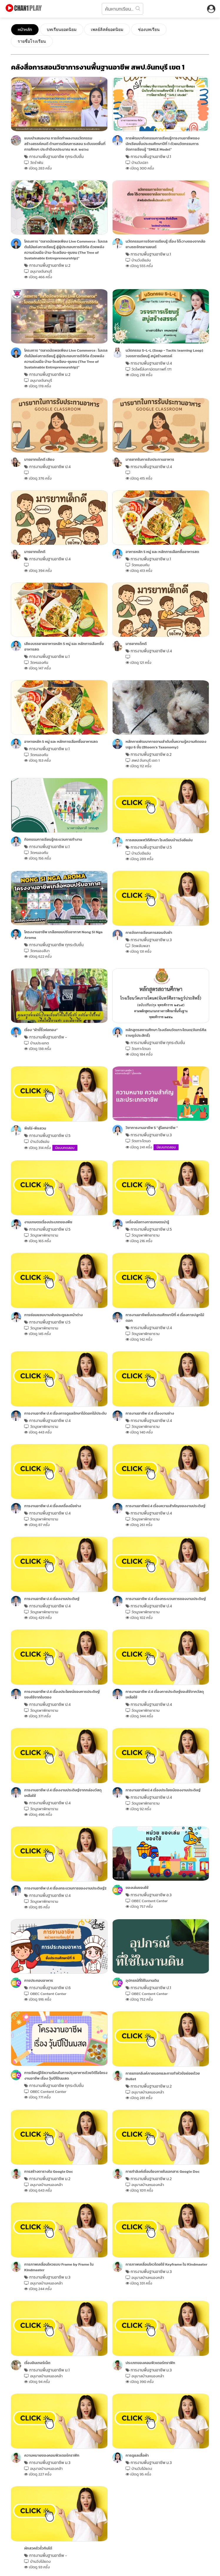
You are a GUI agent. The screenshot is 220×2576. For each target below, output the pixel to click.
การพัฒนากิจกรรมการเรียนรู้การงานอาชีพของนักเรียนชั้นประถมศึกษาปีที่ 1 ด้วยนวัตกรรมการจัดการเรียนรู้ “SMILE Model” (162, 143)
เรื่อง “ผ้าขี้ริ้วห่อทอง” (41, 1030)
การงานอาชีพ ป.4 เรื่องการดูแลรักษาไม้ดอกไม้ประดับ (65, 1413)
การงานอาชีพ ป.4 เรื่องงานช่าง (150, 1413)
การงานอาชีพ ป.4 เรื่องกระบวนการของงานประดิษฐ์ (166, 1598)
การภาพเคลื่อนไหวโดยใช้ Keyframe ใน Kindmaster (166, 2264)
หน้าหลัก (25, 30)
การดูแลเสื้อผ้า (137, 2455)
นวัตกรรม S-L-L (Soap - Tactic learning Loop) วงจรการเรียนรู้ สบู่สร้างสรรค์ (164, 353)
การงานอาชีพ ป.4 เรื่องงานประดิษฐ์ (51, 1598)
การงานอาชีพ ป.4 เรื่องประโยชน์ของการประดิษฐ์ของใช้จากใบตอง (62, 1694)
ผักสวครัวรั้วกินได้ (38, 2548)
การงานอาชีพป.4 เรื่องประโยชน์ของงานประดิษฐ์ (163, 1790)
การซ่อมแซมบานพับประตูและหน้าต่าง (53, 1315)
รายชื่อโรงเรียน (32, 41)
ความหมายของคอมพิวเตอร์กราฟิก (51, 2455)
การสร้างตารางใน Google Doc (48, 2171)
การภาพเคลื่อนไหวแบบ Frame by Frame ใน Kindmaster (59, 2267)
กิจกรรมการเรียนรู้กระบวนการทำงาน (53, 839)
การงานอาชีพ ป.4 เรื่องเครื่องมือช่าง (52, 1506)
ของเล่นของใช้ (137, 1887)
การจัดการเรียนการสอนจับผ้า (149, 932)
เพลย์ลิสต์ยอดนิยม (107, 29)
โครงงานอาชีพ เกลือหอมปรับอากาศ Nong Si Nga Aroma (63, 934)
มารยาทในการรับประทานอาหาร (150, 459)
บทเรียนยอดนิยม (61, 29)
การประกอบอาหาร (38, 1980)
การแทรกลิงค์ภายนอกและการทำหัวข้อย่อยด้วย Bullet (163, 2076)
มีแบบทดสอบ (64, 1147)
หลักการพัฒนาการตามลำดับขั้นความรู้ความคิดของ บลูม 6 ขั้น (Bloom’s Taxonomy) (166, 744)
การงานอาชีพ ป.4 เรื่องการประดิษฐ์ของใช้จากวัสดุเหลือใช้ (165, 1694)
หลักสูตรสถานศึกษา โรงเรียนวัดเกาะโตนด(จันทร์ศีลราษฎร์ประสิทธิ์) (166, 1032)
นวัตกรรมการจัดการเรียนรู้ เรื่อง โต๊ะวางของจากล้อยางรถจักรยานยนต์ (165, 244)
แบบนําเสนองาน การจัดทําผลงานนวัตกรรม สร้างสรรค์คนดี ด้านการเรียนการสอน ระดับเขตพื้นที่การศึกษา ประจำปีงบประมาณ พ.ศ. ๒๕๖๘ (64, 143)
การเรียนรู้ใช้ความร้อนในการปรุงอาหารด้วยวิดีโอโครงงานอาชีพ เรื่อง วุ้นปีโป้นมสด (65, 2075)
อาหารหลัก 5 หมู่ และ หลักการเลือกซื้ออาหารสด (162, 551)
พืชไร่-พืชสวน (35, 1128)
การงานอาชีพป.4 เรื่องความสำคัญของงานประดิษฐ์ (165, 1506)
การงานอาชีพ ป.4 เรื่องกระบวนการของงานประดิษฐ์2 (65, 1888)
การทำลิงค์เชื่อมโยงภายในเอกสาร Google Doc (162, 2171)
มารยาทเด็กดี (34, 551)
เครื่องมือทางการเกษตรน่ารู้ (147, 1222)
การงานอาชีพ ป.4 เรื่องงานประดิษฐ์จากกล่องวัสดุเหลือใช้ (62, 1792)
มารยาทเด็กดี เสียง (39, 459)
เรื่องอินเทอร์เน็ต (37, 2363)
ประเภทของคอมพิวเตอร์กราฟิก (150, 2363)
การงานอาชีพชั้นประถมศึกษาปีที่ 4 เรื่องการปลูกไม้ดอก (165, 1317)
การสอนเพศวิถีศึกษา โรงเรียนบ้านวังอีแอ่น (159, 840)
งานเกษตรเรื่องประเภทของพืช (48, 1222)
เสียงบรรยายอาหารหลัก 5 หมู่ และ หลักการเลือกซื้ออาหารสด (64, 646)
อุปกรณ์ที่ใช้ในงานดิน (142, 1980)
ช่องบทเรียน (149, 29)
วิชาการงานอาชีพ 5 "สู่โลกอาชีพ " (152, 1127)
